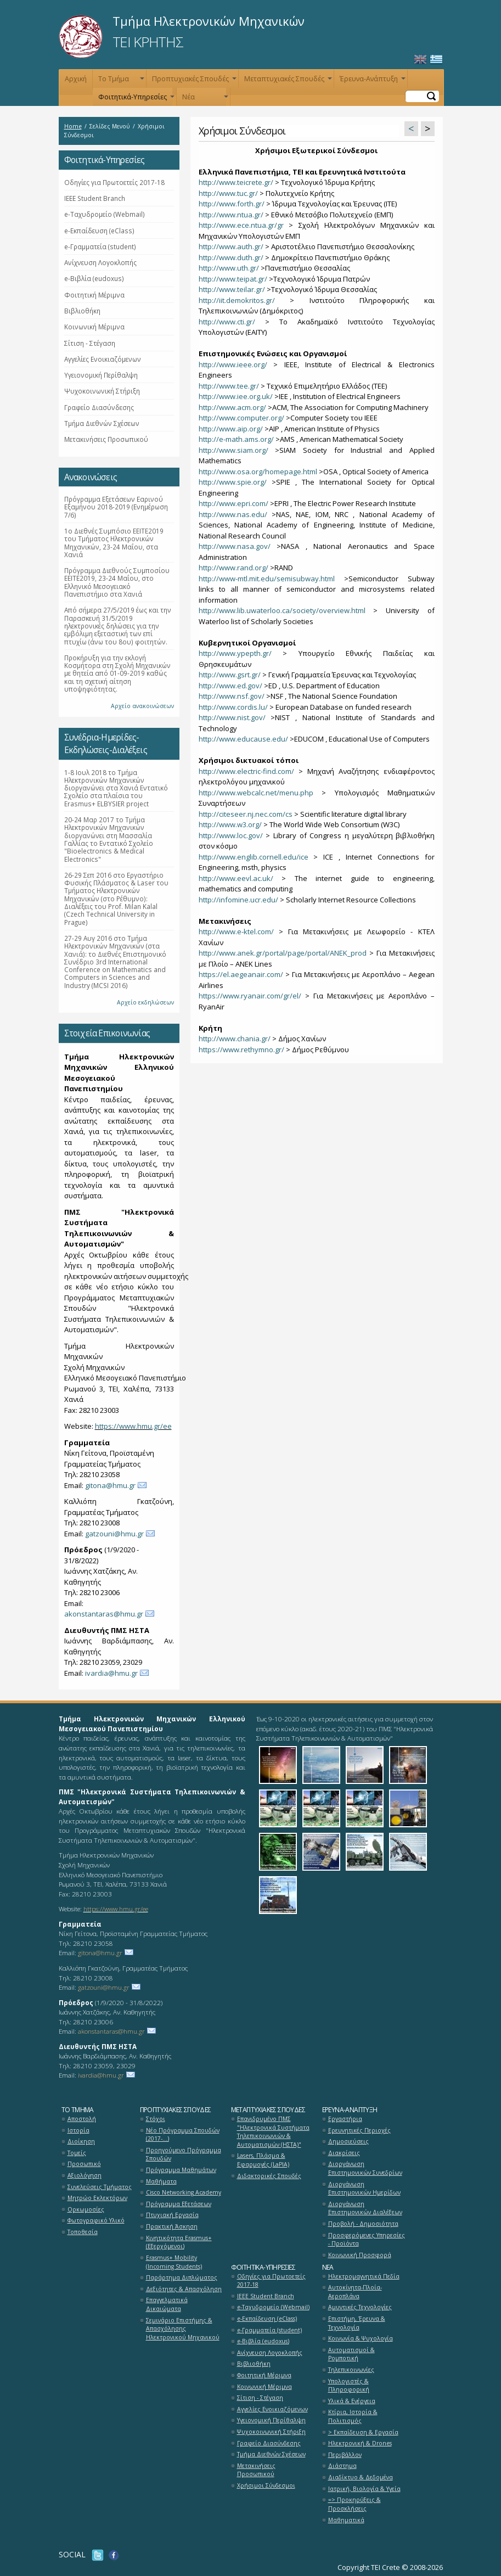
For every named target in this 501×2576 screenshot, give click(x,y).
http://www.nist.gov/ (232, 717)
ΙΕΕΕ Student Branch (94, 198)
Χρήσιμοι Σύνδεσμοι (266, 2485)
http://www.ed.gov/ (230, 686)
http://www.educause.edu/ (243, 739)
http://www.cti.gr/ (227, 322)
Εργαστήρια (345, 2119)
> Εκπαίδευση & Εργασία (363, 2432)
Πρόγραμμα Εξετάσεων (178, 2204)
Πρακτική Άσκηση (172, 2226)
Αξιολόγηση (84, 2175)
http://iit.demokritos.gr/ (237, 300)
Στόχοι (155, 2119)
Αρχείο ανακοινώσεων (142, 706)
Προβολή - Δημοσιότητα (363, 2223)
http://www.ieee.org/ (233, 364)
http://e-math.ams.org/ (236, 439)
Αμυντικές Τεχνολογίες (360, 2307)
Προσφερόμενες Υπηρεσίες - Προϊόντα (366, 2239)
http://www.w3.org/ (230, 824)
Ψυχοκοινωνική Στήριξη (102, 390)
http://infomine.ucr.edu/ (238, 900)
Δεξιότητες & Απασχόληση (184, 2289)
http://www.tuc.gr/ (228, 193)
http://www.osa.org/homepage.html (258, 471)
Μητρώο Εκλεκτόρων (97, 2198)
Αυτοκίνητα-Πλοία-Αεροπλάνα (355, 2291)
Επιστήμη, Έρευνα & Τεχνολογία (356, 2323)
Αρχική (76, 78)
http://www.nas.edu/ (233, 514)
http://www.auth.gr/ (231, 246)
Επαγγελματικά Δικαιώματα (167, 2304)
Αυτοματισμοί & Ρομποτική (351, 2354)
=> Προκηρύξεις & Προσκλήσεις (354, 2504)
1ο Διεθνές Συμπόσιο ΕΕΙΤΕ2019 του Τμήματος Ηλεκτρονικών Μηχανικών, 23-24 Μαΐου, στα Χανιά (114, 542)
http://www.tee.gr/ (229, 386)
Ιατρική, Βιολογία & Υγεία (364, 2489)
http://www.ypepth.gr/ (235, 653)
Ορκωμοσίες (85, 2209)
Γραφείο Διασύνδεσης (99, 407)
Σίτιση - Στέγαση (89, 343)
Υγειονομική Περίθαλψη (101, 375)
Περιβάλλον (345, 2455)
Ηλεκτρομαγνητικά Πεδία (363, 2276)
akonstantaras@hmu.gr (103, 1614)
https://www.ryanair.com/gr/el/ (250, 996)
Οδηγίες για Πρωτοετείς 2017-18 (114, 182)
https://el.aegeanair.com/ (241, 974)
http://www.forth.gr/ (231, 204)
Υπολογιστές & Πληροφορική (348, 2385)
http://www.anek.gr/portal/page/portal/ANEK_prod (283, 953)
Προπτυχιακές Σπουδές (193, 81)
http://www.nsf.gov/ (231, 696)
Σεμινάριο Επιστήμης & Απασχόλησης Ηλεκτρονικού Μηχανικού (182, 2328)
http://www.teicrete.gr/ (236, 182)
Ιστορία (78, 2130)
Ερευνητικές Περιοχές (359, 2130)
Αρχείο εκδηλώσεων (145, 1002)
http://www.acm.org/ (232, 407)
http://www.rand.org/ (233, 568)
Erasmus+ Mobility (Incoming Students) (174, 2262)
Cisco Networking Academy (183, 2192)
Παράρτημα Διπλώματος (181, 2277)
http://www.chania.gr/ (235, 1038)
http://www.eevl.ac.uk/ (236, 878)
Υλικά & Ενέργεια (351, 2401)
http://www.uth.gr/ (229, 268)
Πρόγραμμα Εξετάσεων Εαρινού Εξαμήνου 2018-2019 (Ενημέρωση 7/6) (116, 507)
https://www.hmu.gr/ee (133, 1426)
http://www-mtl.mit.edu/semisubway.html (267, 578)
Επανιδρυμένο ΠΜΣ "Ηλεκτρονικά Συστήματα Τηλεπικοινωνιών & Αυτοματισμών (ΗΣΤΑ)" (273, 2131)
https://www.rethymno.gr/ (241, 1049)
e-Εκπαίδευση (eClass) (99, 230)
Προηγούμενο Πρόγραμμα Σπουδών (183, 2154)
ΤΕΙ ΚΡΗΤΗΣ (147, 42)
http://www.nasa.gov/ (235, 546)
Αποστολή (81, 2119)
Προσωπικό (84, 2164)
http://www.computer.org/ (241, 418)
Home (73, 126)
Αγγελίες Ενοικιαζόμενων (102, 359)
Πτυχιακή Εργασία (172, 2215)
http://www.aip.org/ (231, 429)
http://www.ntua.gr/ (231, 215)
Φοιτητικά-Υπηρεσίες (135, 99)
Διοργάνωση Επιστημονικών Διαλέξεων (365, 2208)
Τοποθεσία (82, 2232)
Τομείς (76, 2153)
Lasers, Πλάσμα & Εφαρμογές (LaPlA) (263, 2160)
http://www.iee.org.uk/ (236, 396)
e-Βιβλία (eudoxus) (94, 278)
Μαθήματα (161, 2181)
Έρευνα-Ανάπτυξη (371, 81)
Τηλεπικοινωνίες (351, 2369)
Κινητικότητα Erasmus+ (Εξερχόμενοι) (179, 2242)
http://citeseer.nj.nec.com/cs (245, 814)
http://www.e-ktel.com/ (236, 931)
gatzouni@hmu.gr (114, 1534)
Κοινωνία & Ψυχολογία (360, 2338)
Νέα (204, 99)
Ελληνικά (436, 59)
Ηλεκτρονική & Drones (360, 2443)
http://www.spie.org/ (233, 482)
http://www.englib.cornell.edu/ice (253, 857)
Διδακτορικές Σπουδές (269, 2176)
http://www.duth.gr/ (231, 257)
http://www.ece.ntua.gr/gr (241, 225)
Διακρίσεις (344, 2153)
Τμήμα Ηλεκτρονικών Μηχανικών (208, 21)
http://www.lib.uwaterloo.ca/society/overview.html (282, 610)
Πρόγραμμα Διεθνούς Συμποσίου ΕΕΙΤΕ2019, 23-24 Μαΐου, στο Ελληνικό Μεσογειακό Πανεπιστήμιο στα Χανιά (117, 582)
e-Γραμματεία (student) (100, 246)
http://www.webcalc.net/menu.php (256, 793)
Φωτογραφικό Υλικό (96, 2220)
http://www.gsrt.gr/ (230, 675)
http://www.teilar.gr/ (232, 289)
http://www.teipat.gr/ (233, 279)
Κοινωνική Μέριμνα (94, 326)
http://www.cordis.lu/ (233, 707)
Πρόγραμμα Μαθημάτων (181, 2170)
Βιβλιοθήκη (82, 310)
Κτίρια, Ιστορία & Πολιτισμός (353, 2416)
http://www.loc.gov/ (231, 835)
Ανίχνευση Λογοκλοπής (100, 262)
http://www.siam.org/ (233, 450)
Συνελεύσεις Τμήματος (99, 2187)
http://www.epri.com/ (233, 503)
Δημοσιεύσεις (348, 2141)
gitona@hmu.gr (110, 1485)
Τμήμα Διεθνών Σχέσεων (101, 423)
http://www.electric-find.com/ (246, 771)
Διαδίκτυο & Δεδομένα (360, 2477)
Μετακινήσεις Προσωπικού (106, 439)
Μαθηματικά (346, 2520)
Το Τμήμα (120, 81)
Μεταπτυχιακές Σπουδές (287, 81)
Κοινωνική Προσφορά (359, 2255)
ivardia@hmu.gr (111, 1673)
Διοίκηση (81, 2141)
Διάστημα (342, 2466)
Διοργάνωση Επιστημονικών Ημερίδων (364, 2188)
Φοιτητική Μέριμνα (94, 294)
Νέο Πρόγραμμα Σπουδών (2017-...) (182, 2134)
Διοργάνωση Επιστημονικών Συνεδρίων (365, 2168)
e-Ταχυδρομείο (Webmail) (104, 214)
